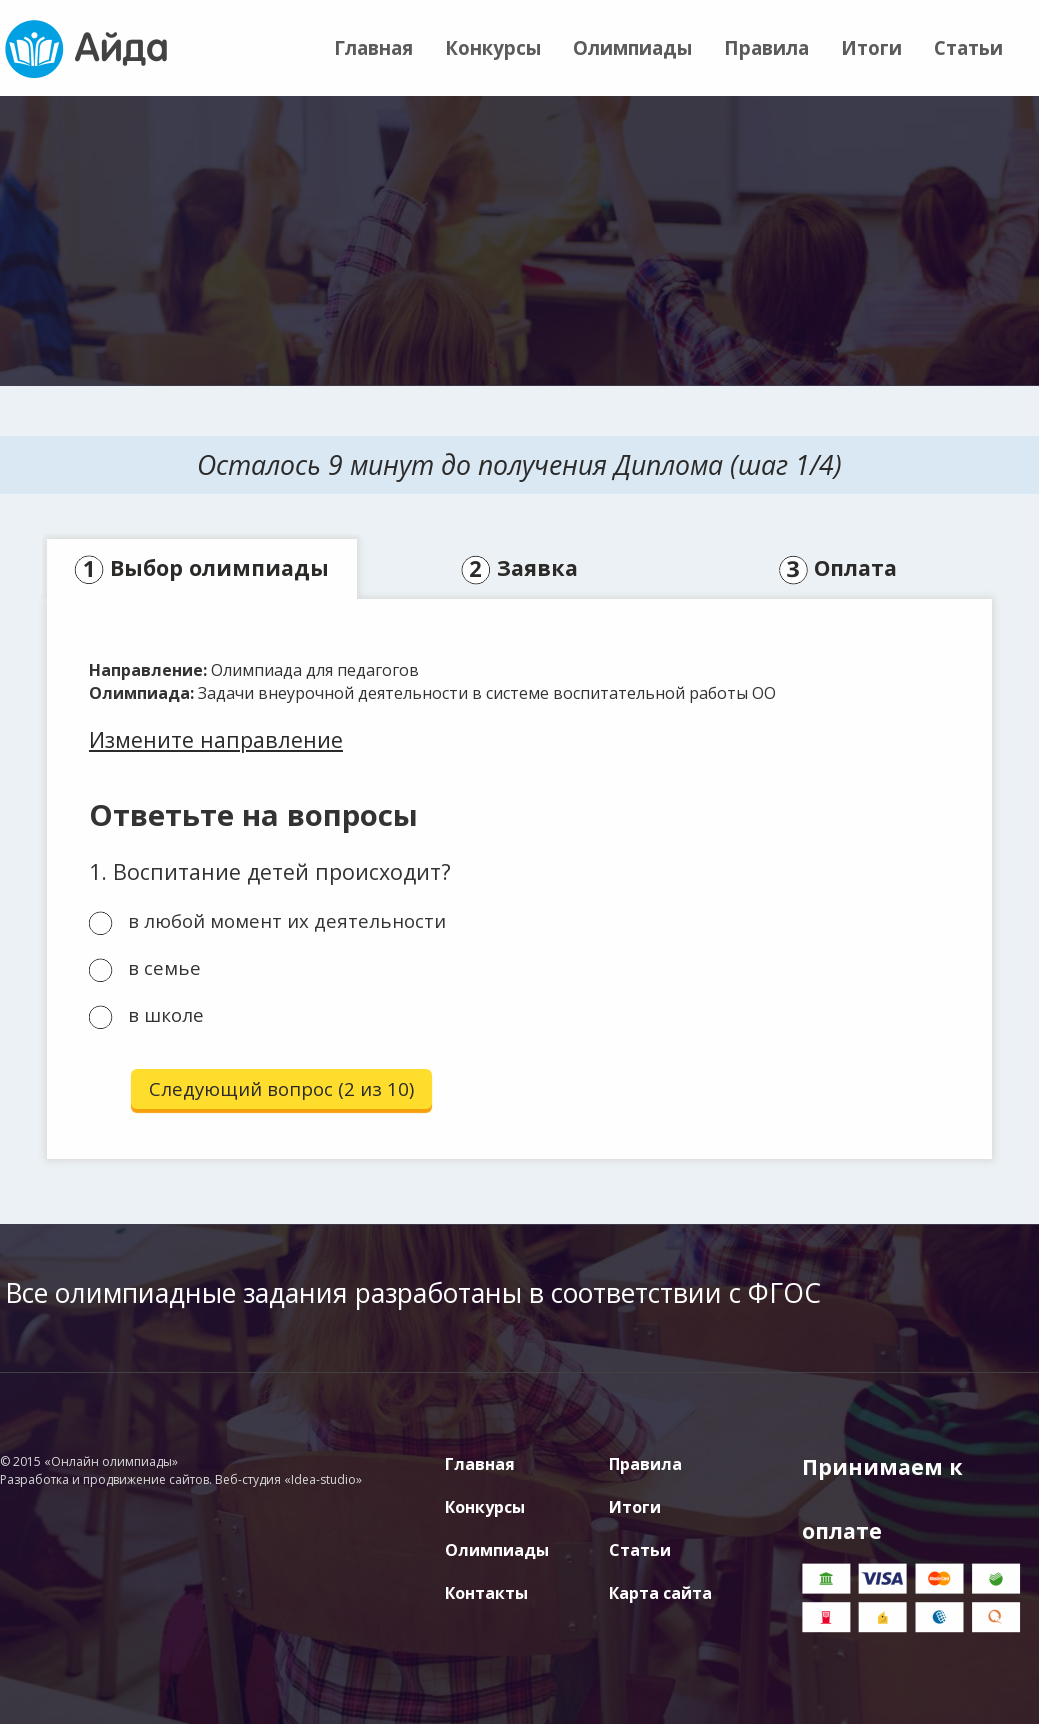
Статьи (968, 47)
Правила (766, 47)
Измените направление (216, 739)
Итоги (871, 47)
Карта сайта (660, 1593)
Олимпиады (632, 47)
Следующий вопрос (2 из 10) (281, 1088)
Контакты (486, 1593)
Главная (373, 47)
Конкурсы (493, 47)
